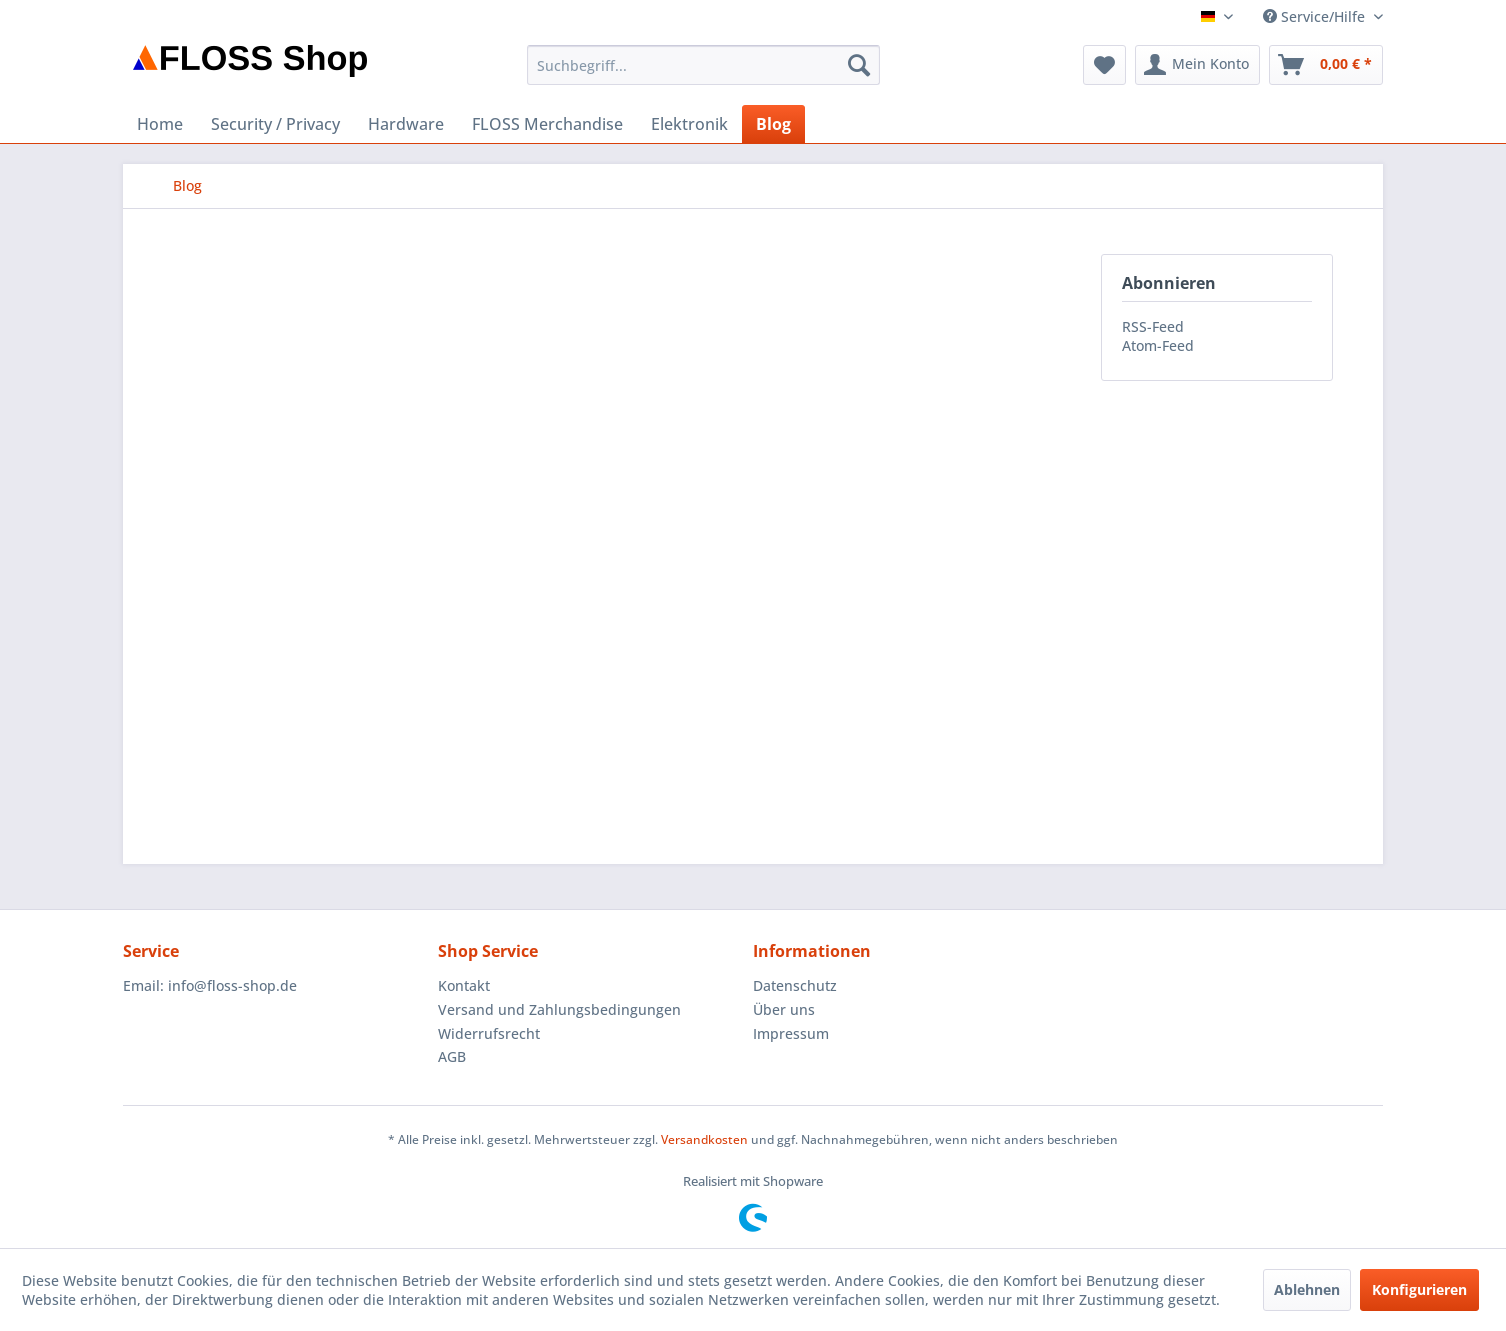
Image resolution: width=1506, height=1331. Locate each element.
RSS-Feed (1153, 326)
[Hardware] (406, 124)
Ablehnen (1307, 1289)
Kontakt (464, 985)
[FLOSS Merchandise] (547, 124)
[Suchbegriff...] (703, 65)
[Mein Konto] (1197, 65)
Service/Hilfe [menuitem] (1316, 16)
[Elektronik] (689, 124)
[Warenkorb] (1326, 65)
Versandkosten (704, 1139)
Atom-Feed (1158, 345)
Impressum (791, 1033)
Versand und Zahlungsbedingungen (559, 1009)
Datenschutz (795, 985)
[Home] (160, 124)
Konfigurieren (1419, 1289)
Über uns (784, 1009)
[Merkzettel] (1104, 65)
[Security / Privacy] (275, 124)
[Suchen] (859, 65)
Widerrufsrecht (489, 1033)
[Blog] (773, 124)
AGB (452, 1056)
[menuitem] (703, 65)
